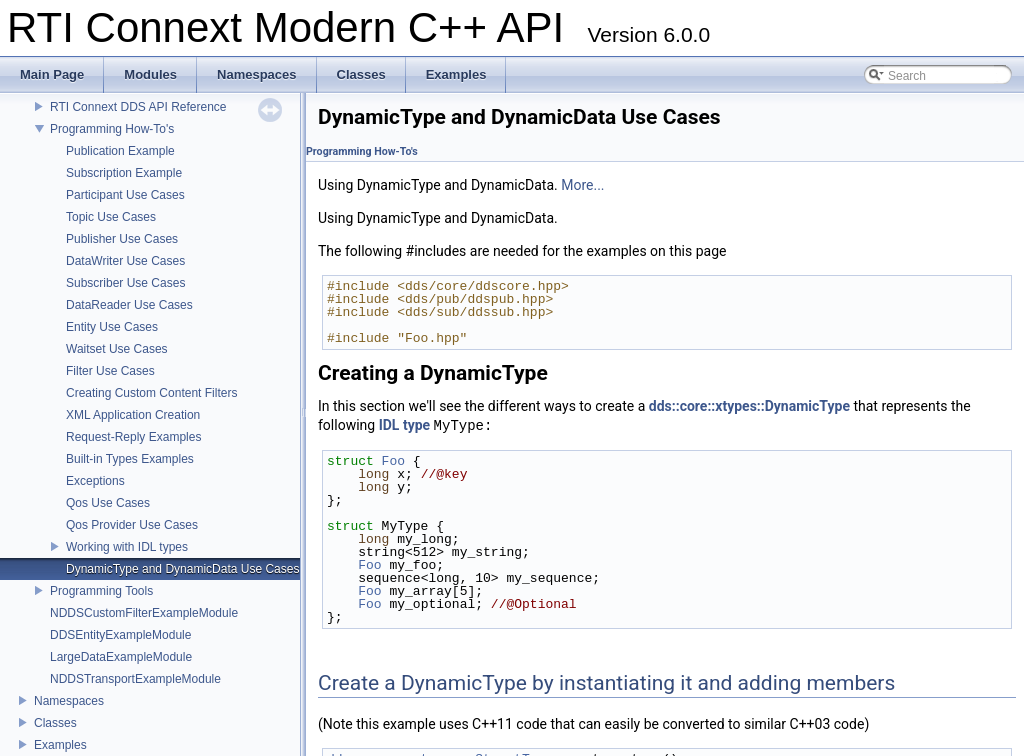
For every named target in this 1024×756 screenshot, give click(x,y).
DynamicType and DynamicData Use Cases (182, 569)
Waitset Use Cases (117, 349)
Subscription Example (124, 173)
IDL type (404, 426)
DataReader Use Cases (129, 305)
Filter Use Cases (110, 371)
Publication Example (120, 151)
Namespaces (69, 701)
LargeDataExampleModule (121, 657)
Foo (393, 461)
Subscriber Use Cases (125, 283)
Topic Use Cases (111, 217)
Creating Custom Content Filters (151, 393)
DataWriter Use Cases (125, 261)
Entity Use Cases (112, 327)
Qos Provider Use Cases (132, 525)
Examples (60, 745)
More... (582, 185)
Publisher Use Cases (122, 239)
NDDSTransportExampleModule (135, 679)
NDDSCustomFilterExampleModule (144, 613)
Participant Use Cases (125, 195)
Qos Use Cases (108, 503)
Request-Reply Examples (133, 437)
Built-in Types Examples (130, 459)
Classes (55, 723)
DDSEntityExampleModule (120, 635)
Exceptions (95, 481)
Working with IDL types (127, 547)
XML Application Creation (133, 415)
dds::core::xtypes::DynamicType (749, 406)
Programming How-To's (112, 129)
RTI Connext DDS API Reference (138, 107)
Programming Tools (101, 591)
